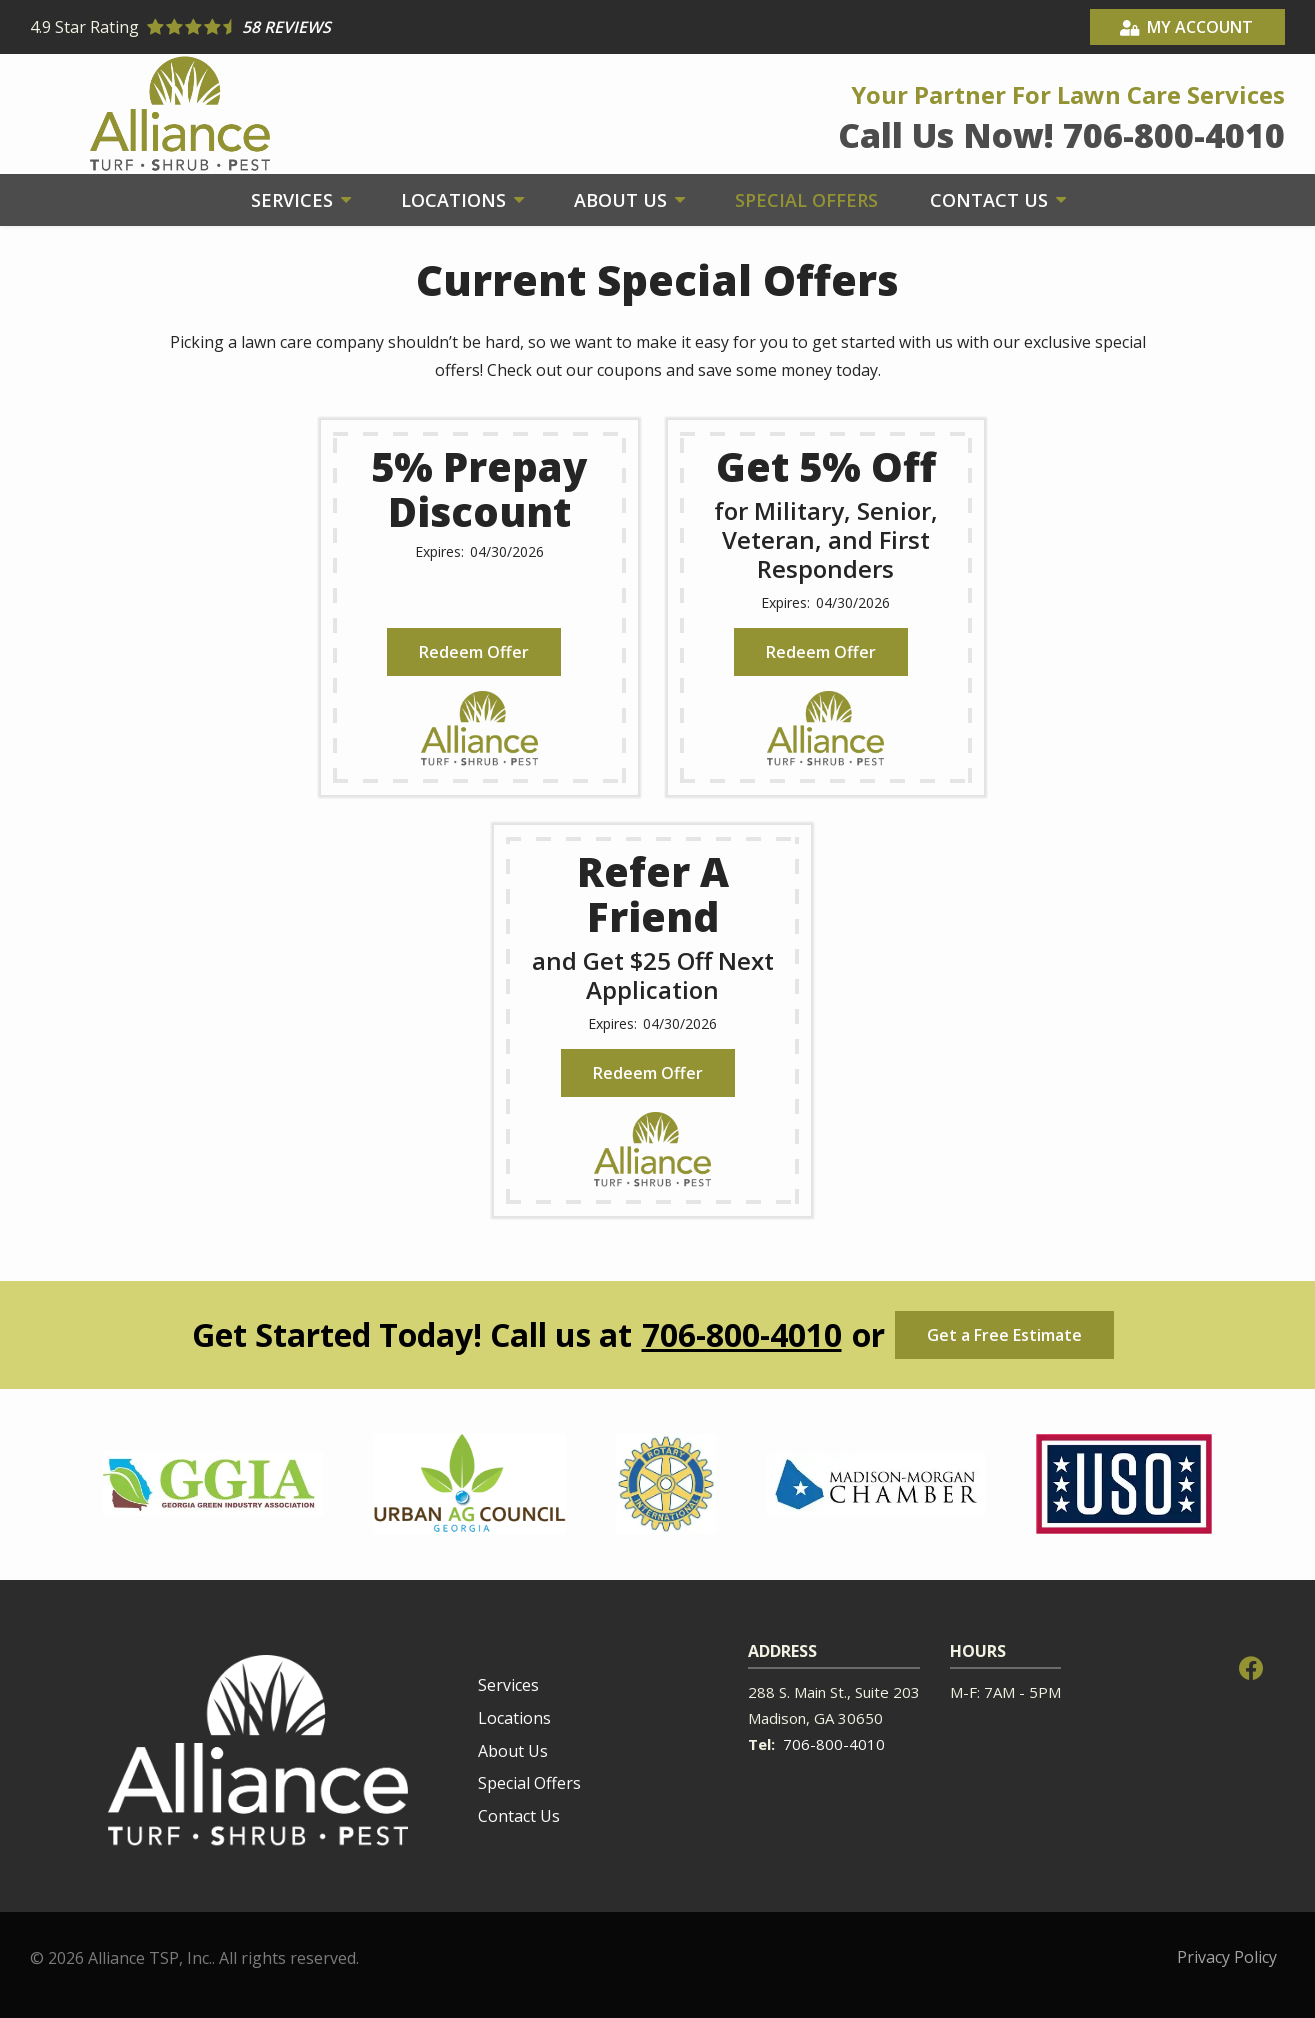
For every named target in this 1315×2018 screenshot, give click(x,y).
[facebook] (1251, 1666)
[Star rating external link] (344, 27)
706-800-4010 (742, 1335)
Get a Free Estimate (1004, 1335)
